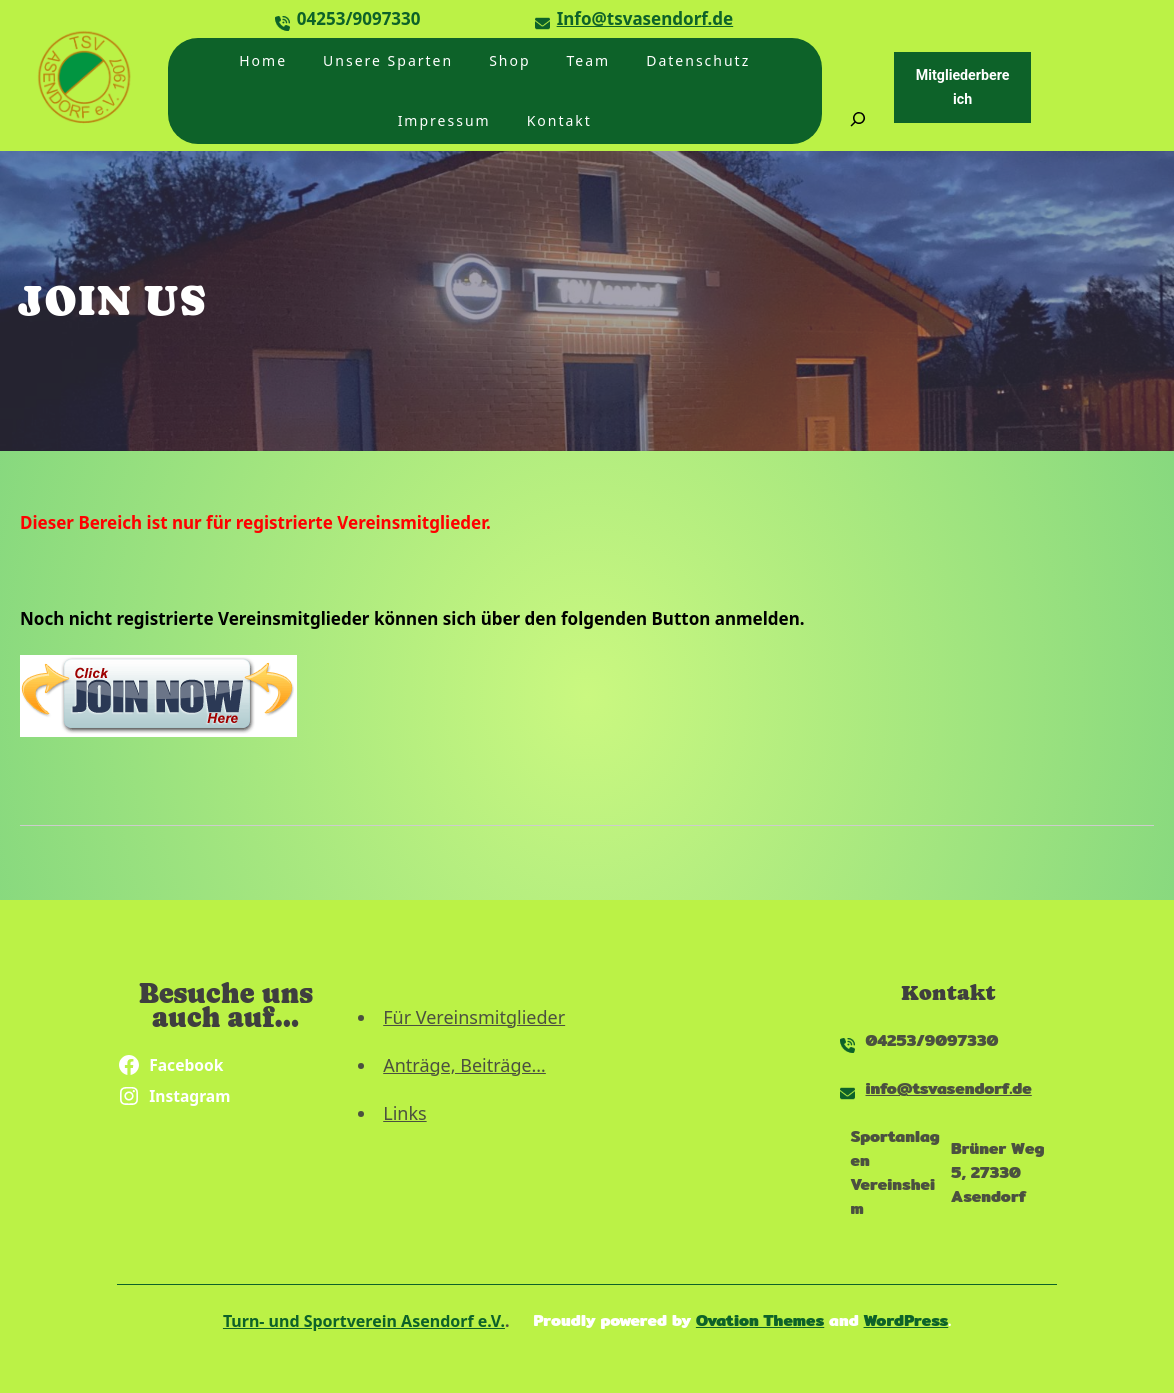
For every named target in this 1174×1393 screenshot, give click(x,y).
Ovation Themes (760, 1320)
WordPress (906, 1320)
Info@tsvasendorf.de (645, 18)
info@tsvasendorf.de (949, 1088)
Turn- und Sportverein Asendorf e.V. (364, 1321)
